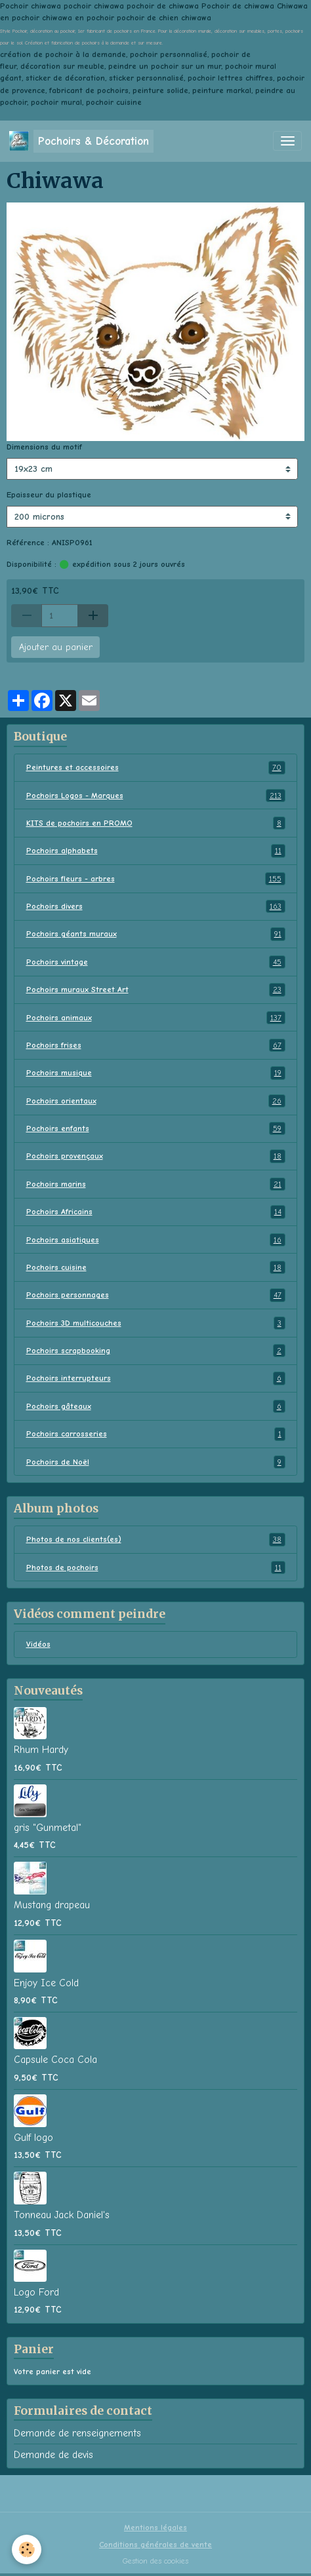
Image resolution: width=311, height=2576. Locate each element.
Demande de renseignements (77, 2433)
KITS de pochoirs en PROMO (155, 823)
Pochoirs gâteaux (155, 1406)
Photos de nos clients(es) (155, 1539)
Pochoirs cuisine (155, 1267)
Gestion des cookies (155, 2561)
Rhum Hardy (41, 1750)
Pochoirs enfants (155, 1128)
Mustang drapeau (52, 1905)
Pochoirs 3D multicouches (155, 1323)
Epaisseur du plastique (49, 494)
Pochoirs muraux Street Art (155, 989)
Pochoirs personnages (155, 1294)
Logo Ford (36, 2292)
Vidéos (38, 1644)
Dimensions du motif (44, 447)
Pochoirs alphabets (155, 850)
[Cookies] (26, 2549)
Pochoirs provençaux (155, 1156)
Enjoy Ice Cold (46, 1983)
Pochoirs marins (155, 1184)
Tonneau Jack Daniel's (62, 2215)
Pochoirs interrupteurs (155, 1378)
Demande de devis (53, 2455)
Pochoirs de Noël (155, 1462)
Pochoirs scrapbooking (155, 1350)
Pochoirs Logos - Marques (155, 795)
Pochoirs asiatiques (155, 1239)
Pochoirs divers (155, 906)
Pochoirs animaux (155, 1017)
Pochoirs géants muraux (155, 933)
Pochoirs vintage (155, 962)
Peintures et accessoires (155, 767)
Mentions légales (155, 2527)
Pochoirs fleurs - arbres (155, 878)
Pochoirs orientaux (155, 1100)
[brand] (81, 141)
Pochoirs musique (155, 1072)
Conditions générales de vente (155, 2544)
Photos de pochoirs (155, 1567)
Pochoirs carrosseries (155, 1433)
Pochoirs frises (155, 1045)
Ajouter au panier (56, 647)
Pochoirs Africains (155, 1211)
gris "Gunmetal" (47, 1828)
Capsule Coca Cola (55, 2060)
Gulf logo (33, 2137)
